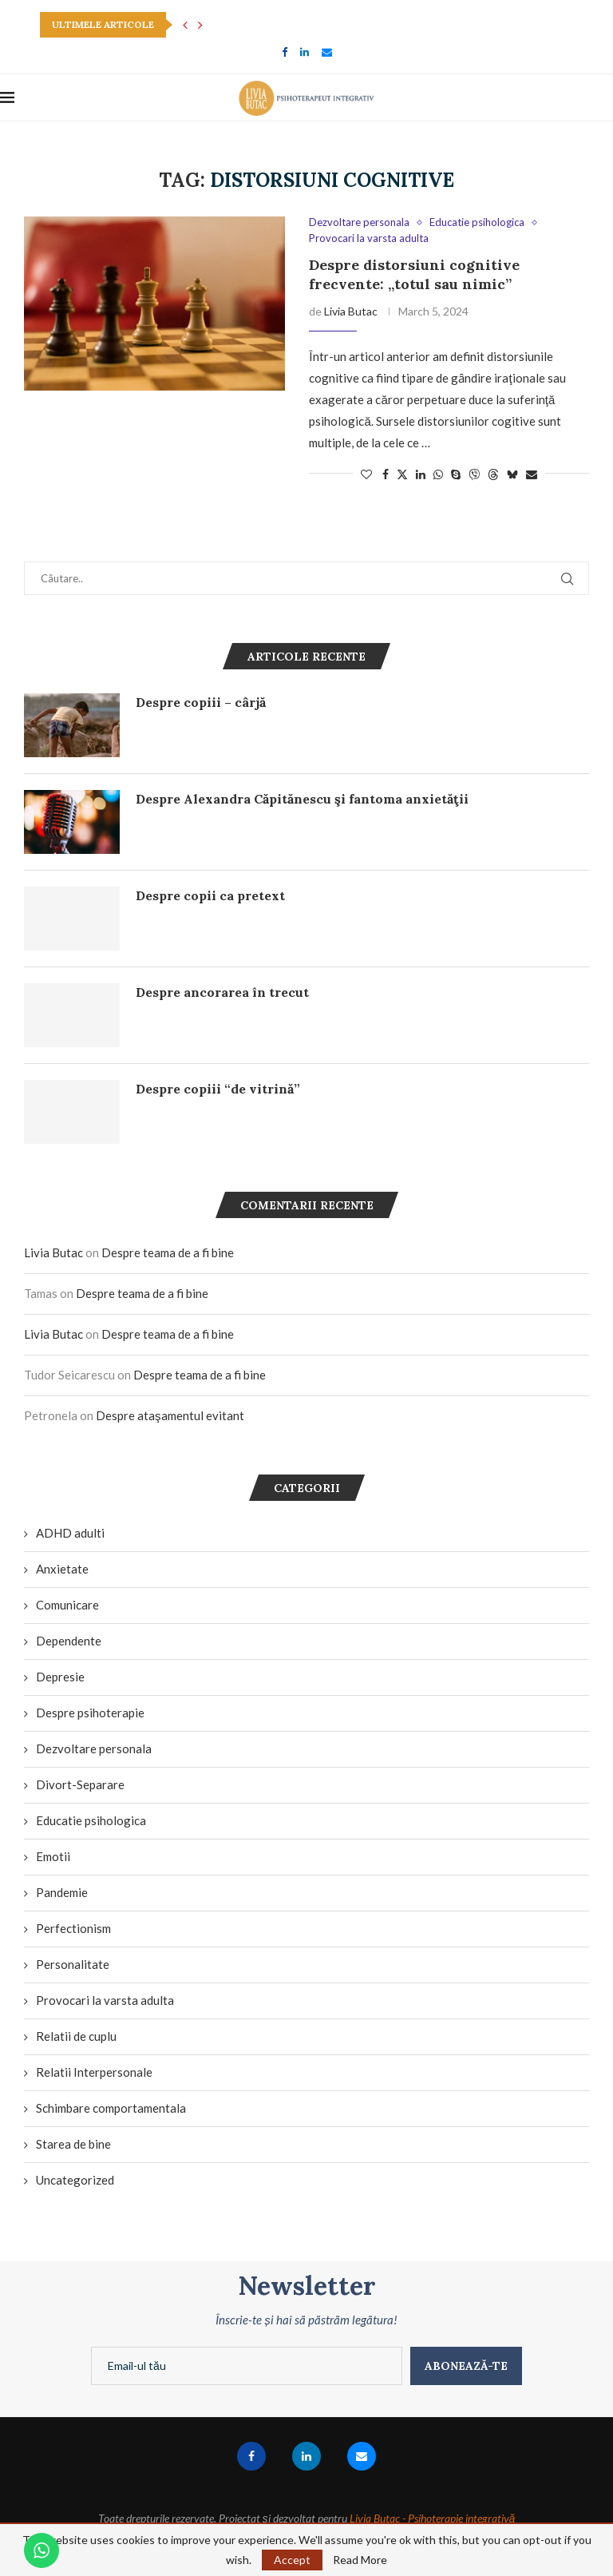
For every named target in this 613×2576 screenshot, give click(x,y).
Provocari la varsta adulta (105, 2000)
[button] (185, 25)
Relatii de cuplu (76, 2036)
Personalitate (72, 1964)
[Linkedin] (304, 52)
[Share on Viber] (474, 474)
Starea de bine (73, 2144)
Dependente (68, 1640)
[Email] (327, 52)
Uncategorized (75, 2180)
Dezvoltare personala (94, 1748)
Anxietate (62, 1569)
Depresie (60, 1676)
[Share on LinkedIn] (420, 474)
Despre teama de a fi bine (167, 1252)
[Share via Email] (531, 474)
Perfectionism (73, 1928)
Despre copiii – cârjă (201, 702)
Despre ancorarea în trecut (222, 992)
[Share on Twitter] (402, 474)
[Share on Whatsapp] (438, 474)
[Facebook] (284, 52)
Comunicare (67, 1605)
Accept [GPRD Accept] (292, 2559)
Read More (360, 2560)
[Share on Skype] (456, 474)
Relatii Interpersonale (94, 2072)
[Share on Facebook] (385, 474)
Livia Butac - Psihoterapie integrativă (433, 2518)
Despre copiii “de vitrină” (218, 1089)
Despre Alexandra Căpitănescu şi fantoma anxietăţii (302, 799)
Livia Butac (351, 311)
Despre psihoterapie (90, 1712)
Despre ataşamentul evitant (170, 1415)
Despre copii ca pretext (210, 895)
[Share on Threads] (493, 474)
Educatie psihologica (91, 1820)
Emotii (53, 1856)
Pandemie (62, 1892)
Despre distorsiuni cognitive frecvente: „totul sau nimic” (414, 274)
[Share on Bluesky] (512, 474)
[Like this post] (366, 474)
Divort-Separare (80, 1784)
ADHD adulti (70, 1533)
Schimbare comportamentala (111, 2108)
